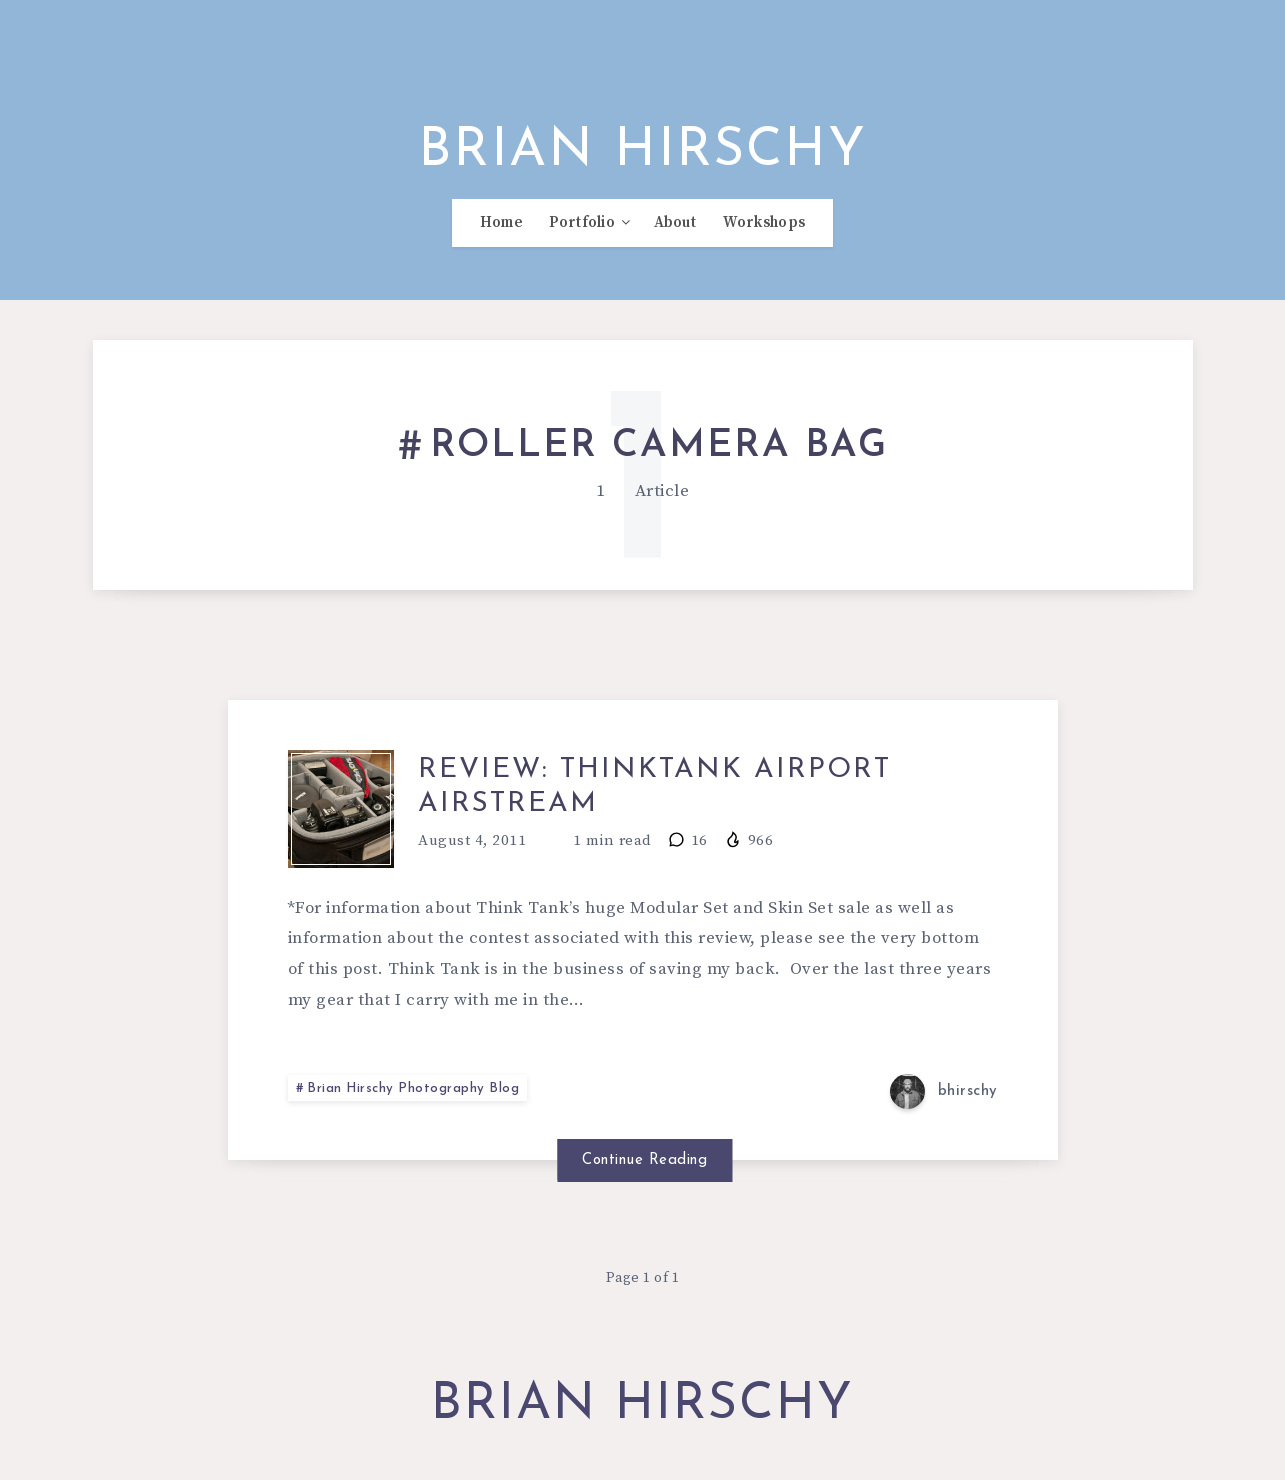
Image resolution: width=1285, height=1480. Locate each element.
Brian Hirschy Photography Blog (414, 1100)
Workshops (764, 231)
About (675, 231)
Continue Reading (642, 1170)
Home (501, 231)
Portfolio (582, 231)
